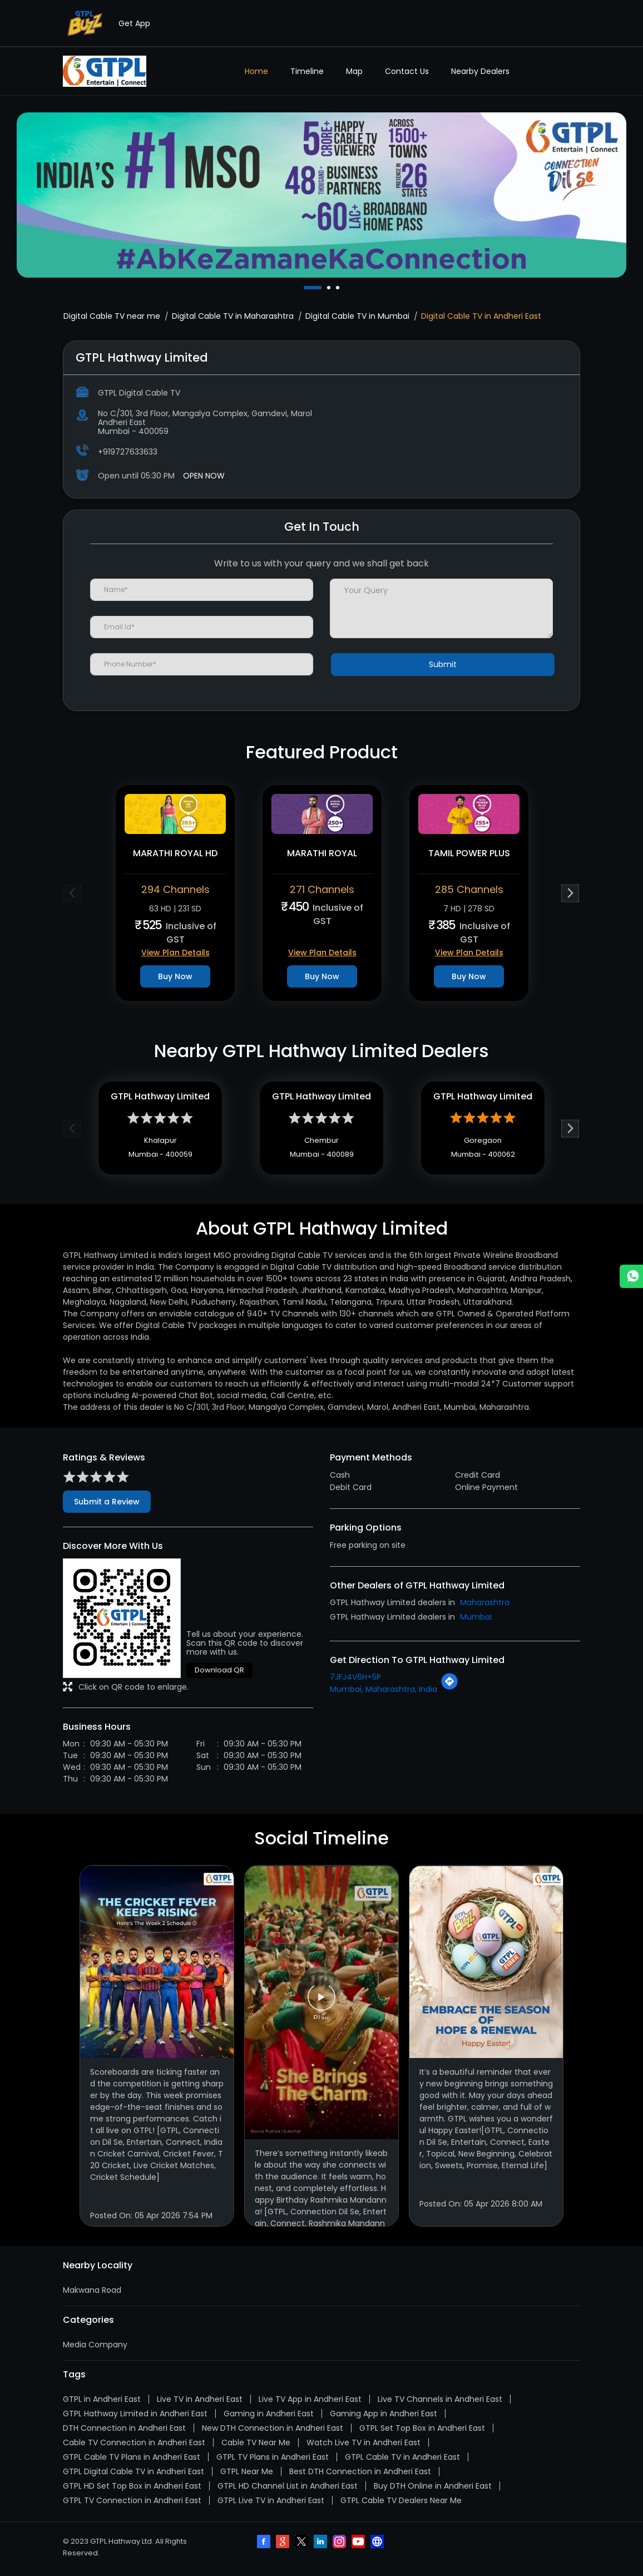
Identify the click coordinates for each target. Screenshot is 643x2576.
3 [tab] (339, 287)
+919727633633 (127, 451)
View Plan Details (175, 952)
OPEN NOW (204, 475)
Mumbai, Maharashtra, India (383, 1693)
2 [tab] (330, 287)
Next (570, 893)
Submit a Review (107, 1505)
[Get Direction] (449, 1691)
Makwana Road (92, 2293)
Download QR (219, 1674)
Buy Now (175, 976)
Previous (72, 893)
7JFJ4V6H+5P (355, 1680)
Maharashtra (485, 1606)
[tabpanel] (321, 195)
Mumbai (476, 1620)
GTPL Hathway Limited (160, 1098)
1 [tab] (306, 287)
